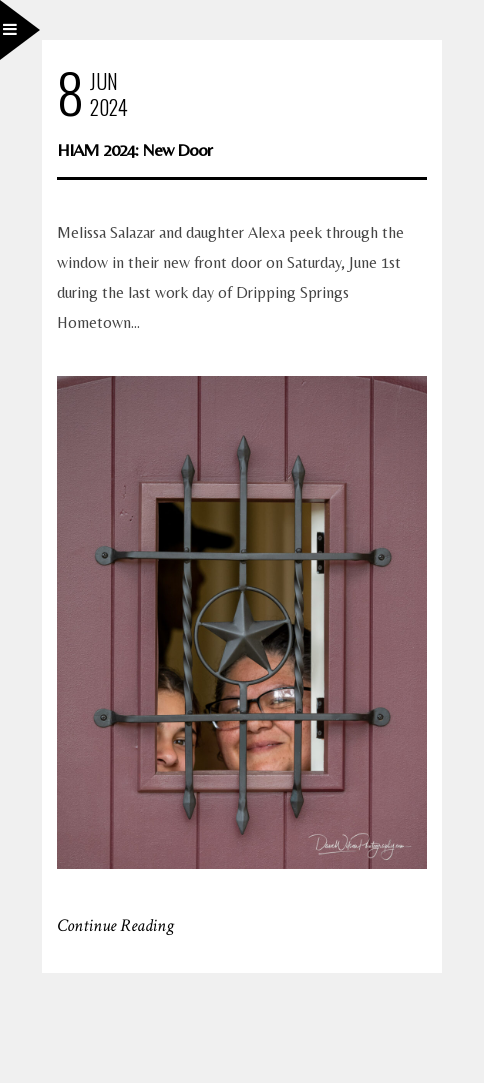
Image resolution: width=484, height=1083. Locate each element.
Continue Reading (115, 925)
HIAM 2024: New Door (134, 149)
